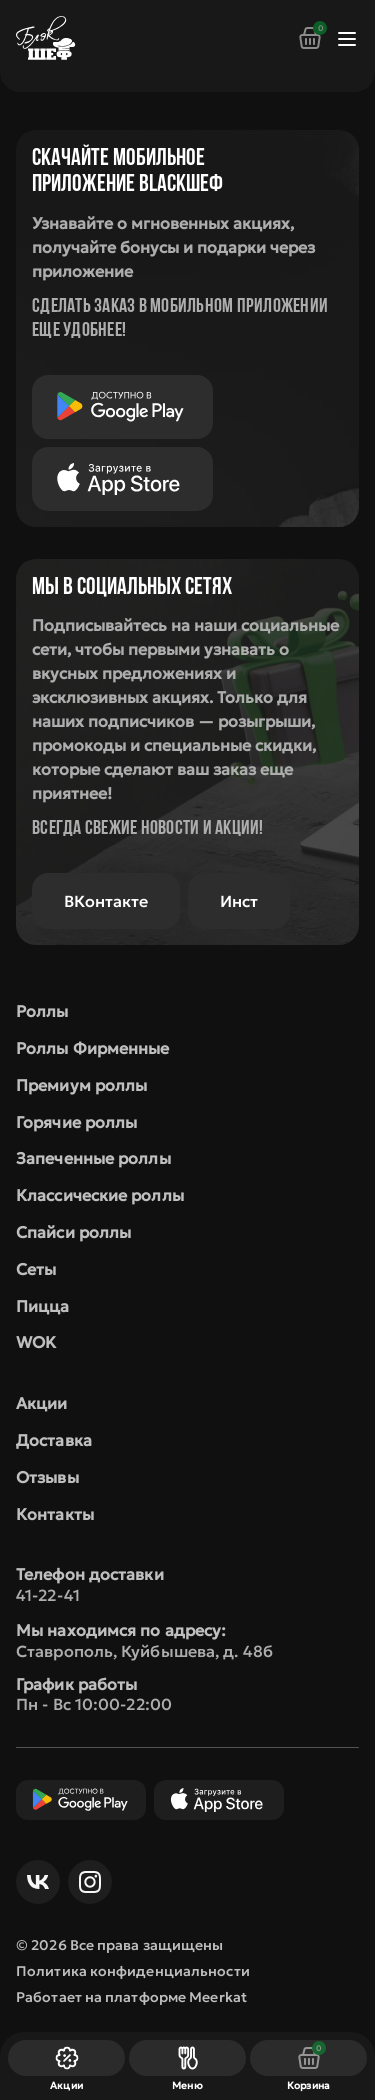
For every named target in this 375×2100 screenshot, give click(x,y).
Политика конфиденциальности (133, 1971)
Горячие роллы (76, 1122)
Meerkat (218, 1997)
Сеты (36, 1269)
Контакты (55, 1514)
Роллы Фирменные (93, 1048)
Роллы (42, 1011)
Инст (239, 901)
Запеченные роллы (93, 1158)
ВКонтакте (106, 901)
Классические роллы (100, 1195)
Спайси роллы (73, 1232)
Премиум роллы (81, 1085)
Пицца (43, 1306)
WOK (36, 1342)
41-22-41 (48, 1595)
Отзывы (47, 1477)
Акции (42, 1403)
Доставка (54, 1440)
